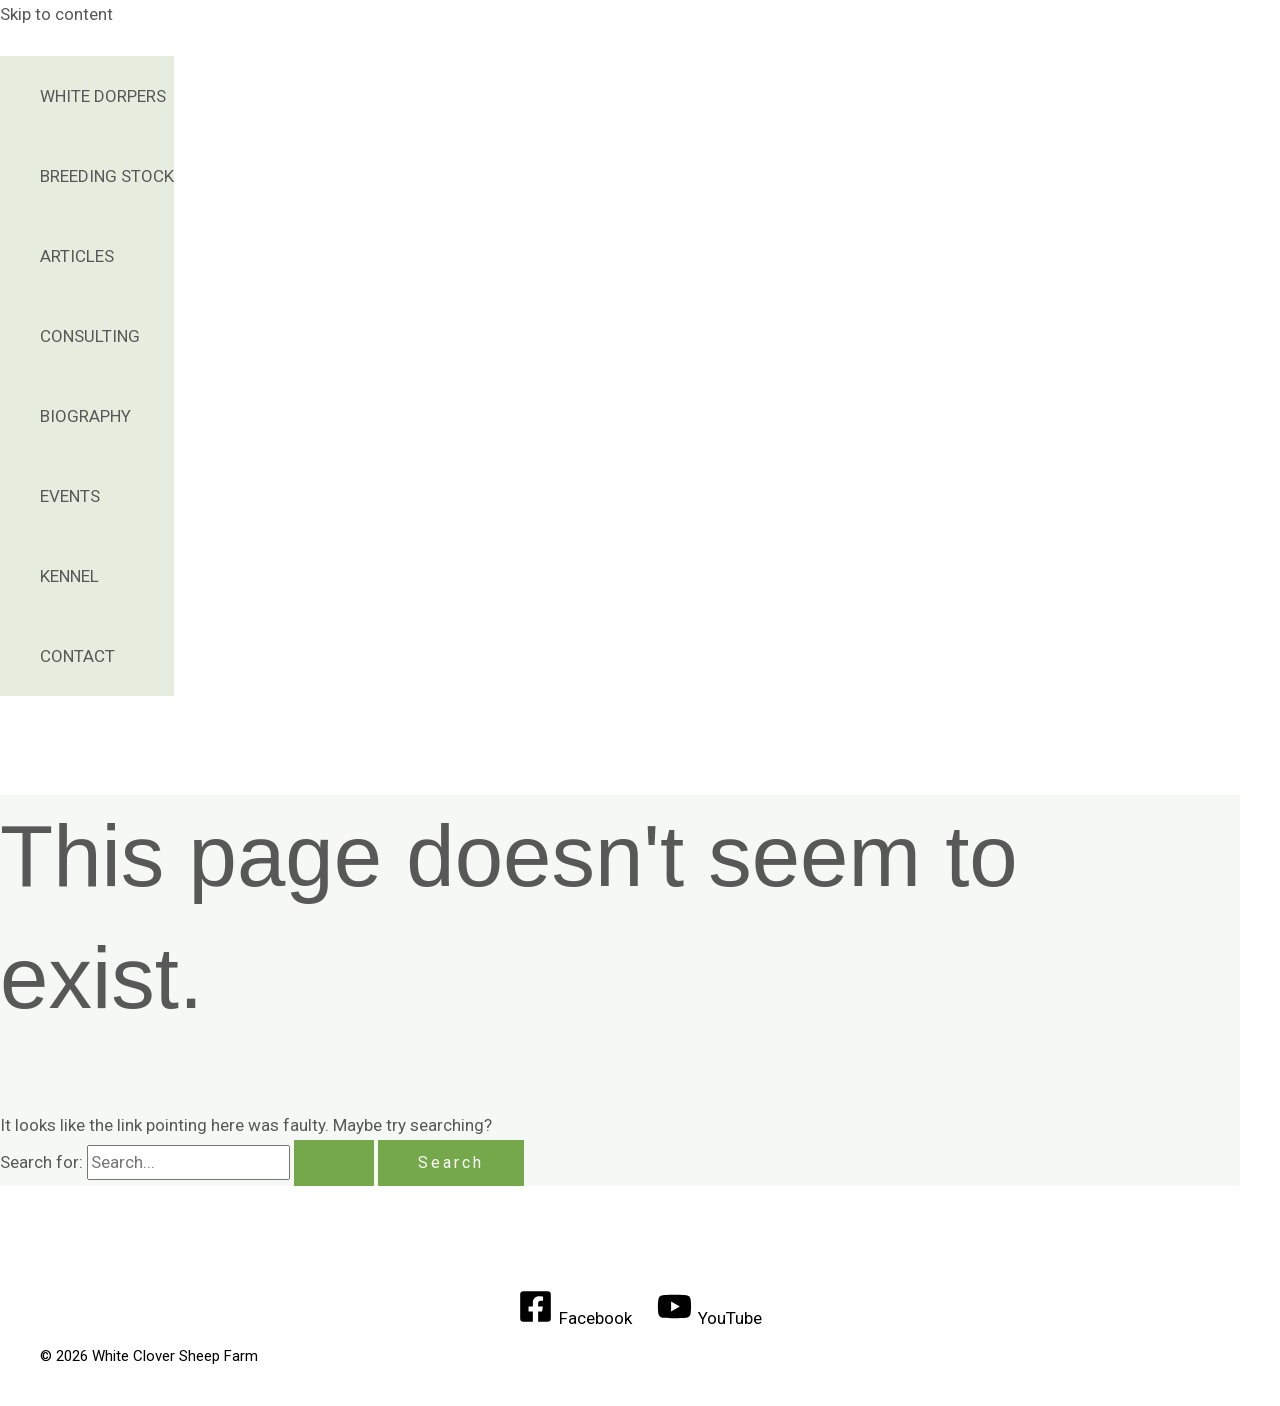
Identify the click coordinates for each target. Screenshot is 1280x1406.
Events (70, 496)
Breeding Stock (107, 176)
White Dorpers (103, 96)
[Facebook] (575, 1318)
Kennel (69, 576)
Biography (85, 416)
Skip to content (56, 14)
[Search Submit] (334, 1163)
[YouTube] (710, 1318)
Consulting (90, 336)
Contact (77, 656)
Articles (77, 256)
